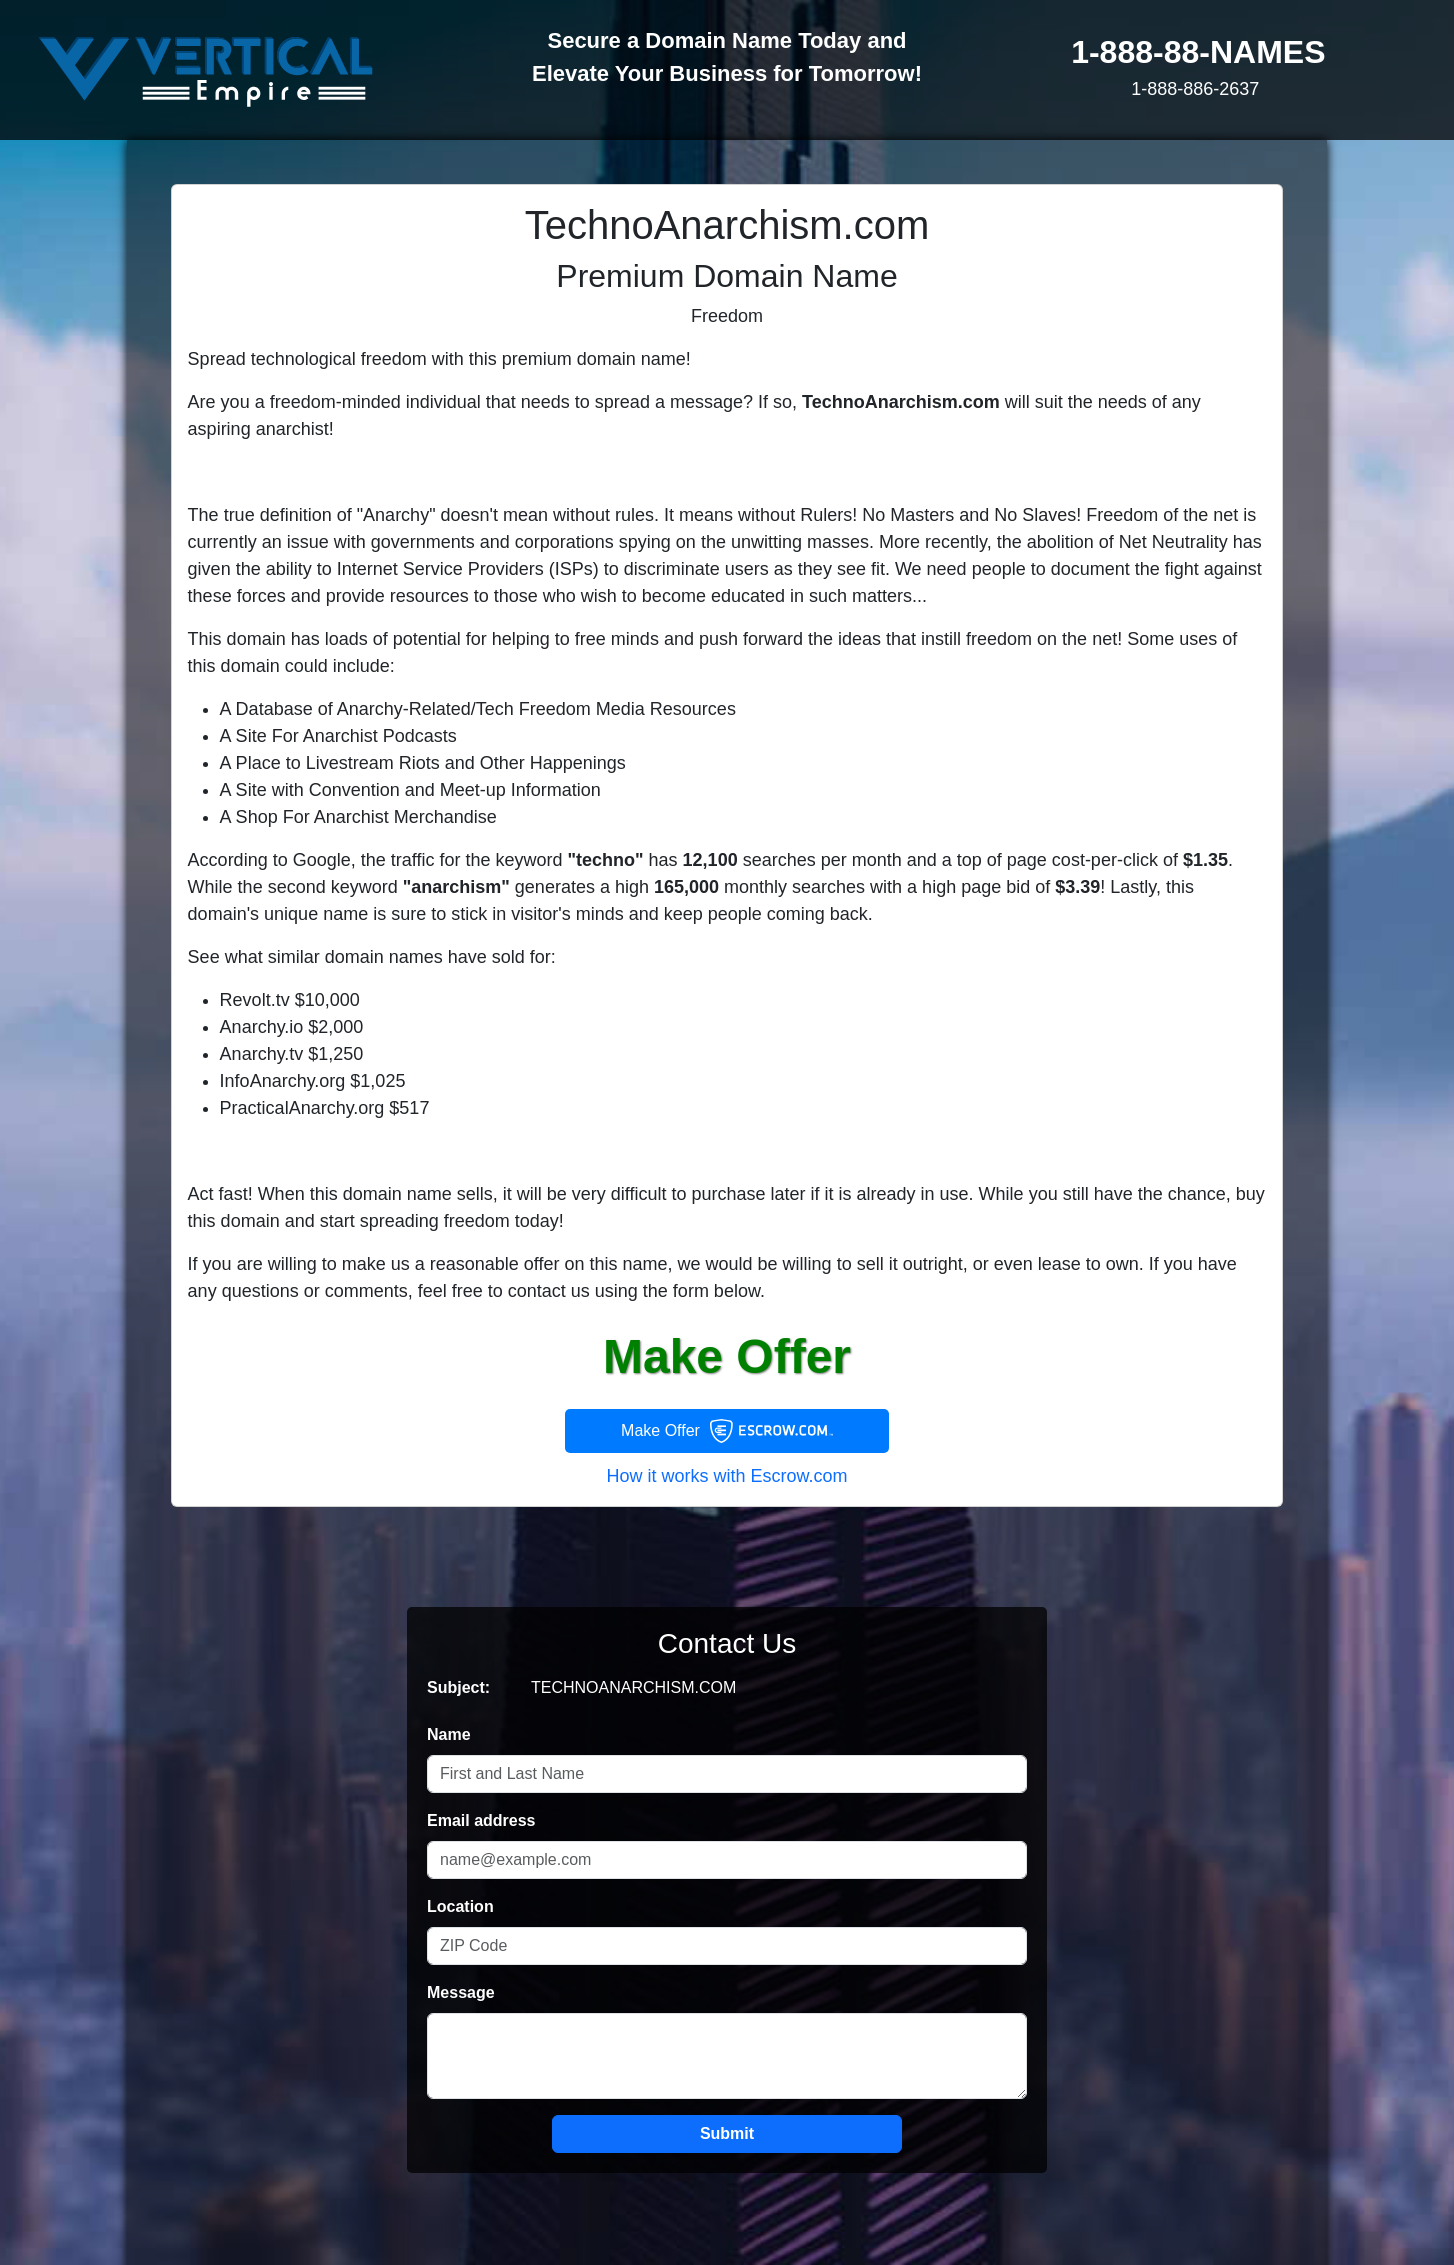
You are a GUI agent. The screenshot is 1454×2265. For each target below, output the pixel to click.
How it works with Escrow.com (726, 1476)
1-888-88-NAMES (1198, 52)
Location (460, 1906)
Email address (481, 1820)
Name (449, 1734)
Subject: (458, 1687)
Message (461, 1992)
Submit (727, 2133)
